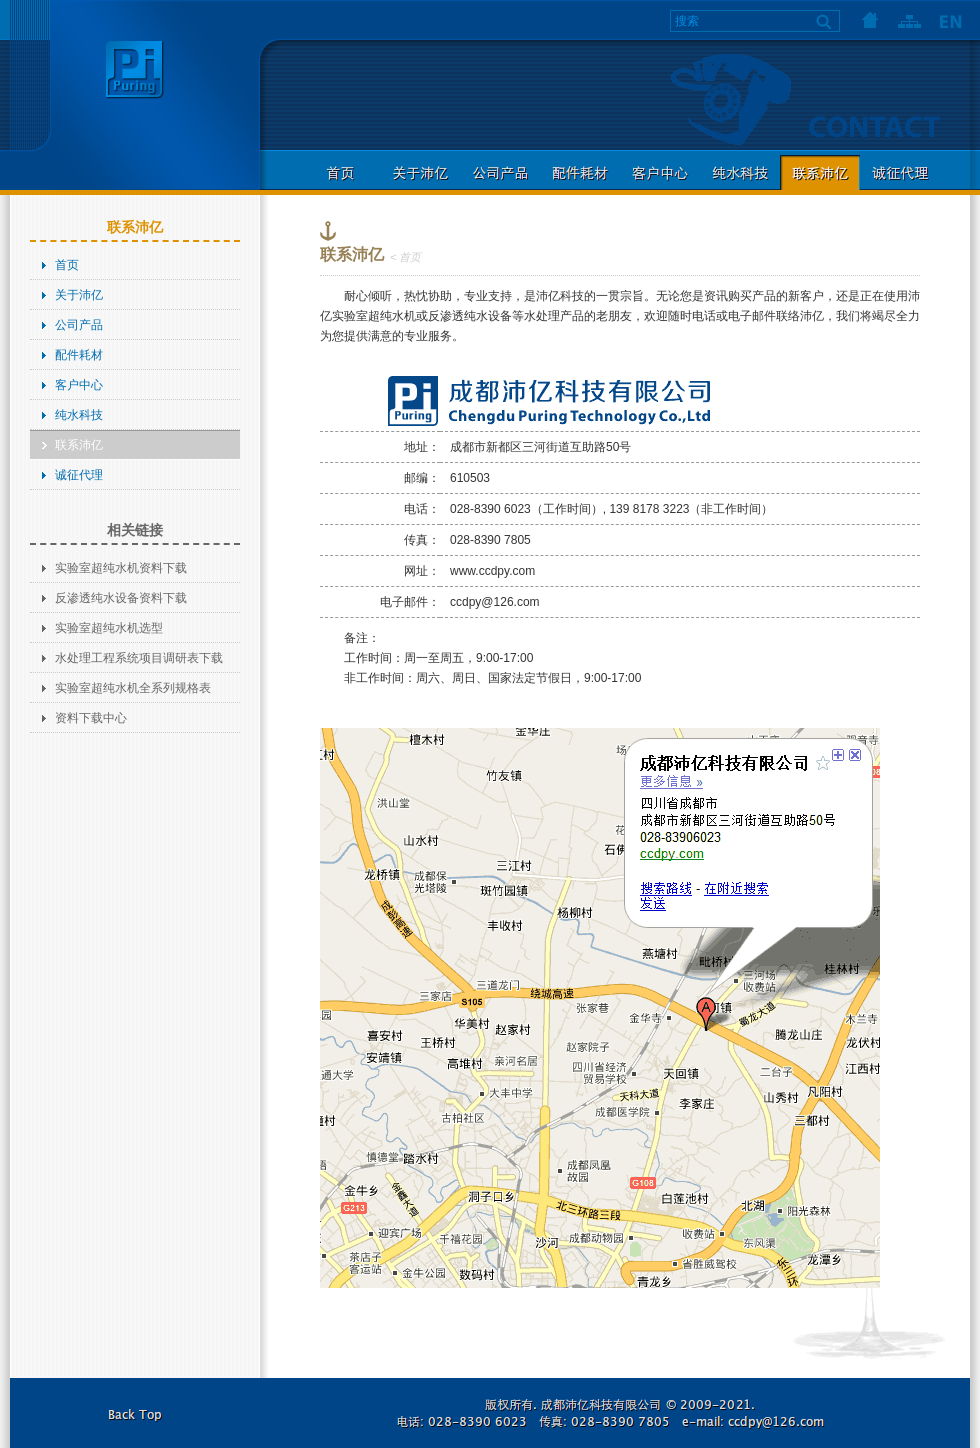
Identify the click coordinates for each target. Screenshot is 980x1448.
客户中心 (660, 172)
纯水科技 (740, 172)
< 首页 (405, 257)
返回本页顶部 (135, 1413)
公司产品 (500, 172)
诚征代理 (900, 172)
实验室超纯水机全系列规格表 (133, 688)
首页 (870, 20)
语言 (950, 20)
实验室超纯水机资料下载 (121, 568)
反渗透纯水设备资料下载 (121, 598)
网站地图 (910, 20)
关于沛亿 (420, 172)
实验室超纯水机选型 (109, 628)
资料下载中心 (91, 718)
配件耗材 (580, 172)
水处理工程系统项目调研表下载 (139, 658)
